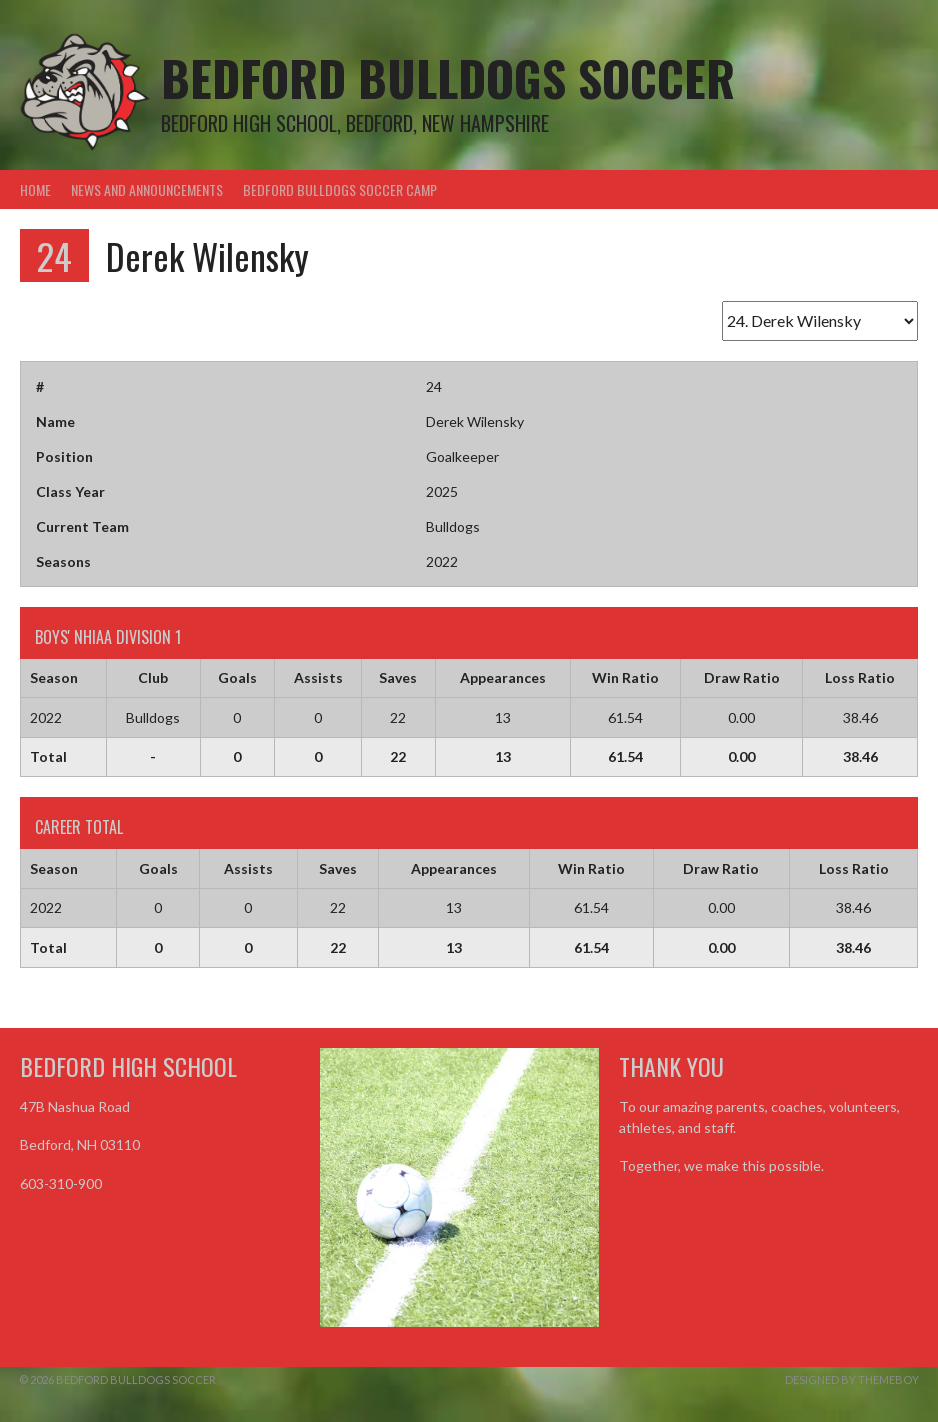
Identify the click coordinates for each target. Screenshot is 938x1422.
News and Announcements (147, 189)
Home (35, 189)
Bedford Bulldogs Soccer (448, 77)
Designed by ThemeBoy (852, 1379)
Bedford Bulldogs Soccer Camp (340, 189)
